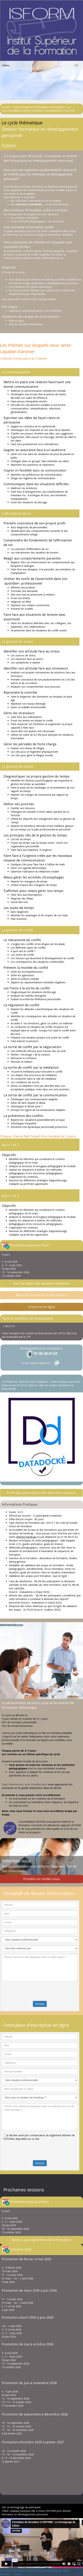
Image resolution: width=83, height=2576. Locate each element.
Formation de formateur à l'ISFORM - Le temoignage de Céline (34, 2570)
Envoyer (39, 2003)
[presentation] (40, 1991)
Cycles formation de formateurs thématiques (39, 107)
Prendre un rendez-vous (41, 1879)
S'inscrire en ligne (41, 1307)
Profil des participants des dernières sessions (41, 1493)
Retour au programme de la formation (41, 2240)
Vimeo (17, 2574)
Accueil (6, 107)
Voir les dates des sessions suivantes (41, 1283)
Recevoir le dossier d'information (41, 1295)
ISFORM (5, 2574)
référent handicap (26, 1537)
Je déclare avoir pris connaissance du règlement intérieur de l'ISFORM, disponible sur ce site (39, 2137)
